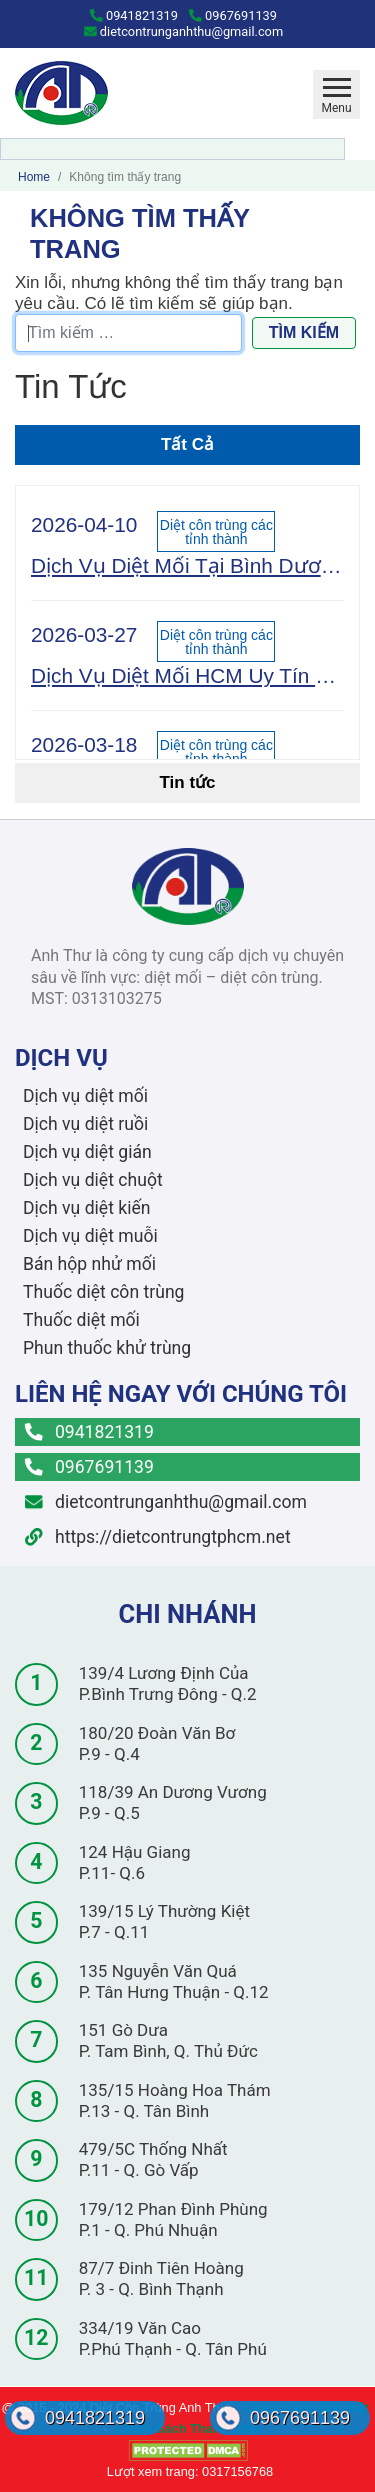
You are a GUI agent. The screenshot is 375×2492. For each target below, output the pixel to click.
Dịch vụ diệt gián (87, 1152)
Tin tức (187, 782)
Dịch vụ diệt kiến (87, 1208)
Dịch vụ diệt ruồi (85, 1124)
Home (34, 177)
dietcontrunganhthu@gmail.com (183, 31)
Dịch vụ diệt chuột (93, 1180)
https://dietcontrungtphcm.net (158, 1537)
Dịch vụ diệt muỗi (90, 1236)
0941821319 (134, 15)
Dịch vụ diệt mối (85, 1096)
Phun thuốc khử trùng (107, 1348)
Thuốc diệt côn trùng (103, 1292)
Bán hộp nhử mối (89, 1264)
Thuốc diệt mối (81, 1320)
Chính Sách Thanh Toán (189, 2428)
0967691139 (233, 15)
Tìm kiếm (304, 332)
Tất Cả (187, 444)
